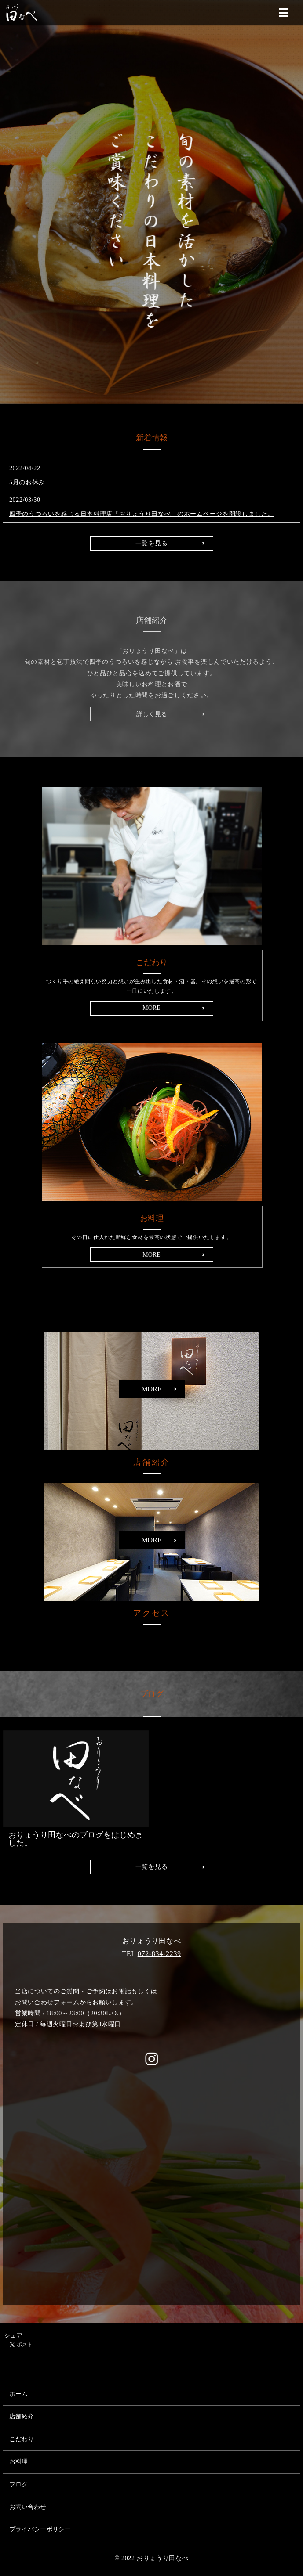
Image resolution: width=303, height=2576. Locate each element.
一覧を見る (151, 543)
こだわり (21, 2439)
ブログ (18, 2484)
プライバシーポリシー (40, 2529)
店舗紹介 (21, 2416)
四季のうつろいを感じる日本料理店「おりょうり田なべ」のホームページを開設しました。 (141, 514)
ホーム (18, 2394)
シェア (13, 2335)
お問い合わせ (27, 2507)
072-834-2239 (159, 1953)
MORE (151, 1008)
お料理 (18, 2461)
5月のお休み (27, 482)
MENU (283, 13)
